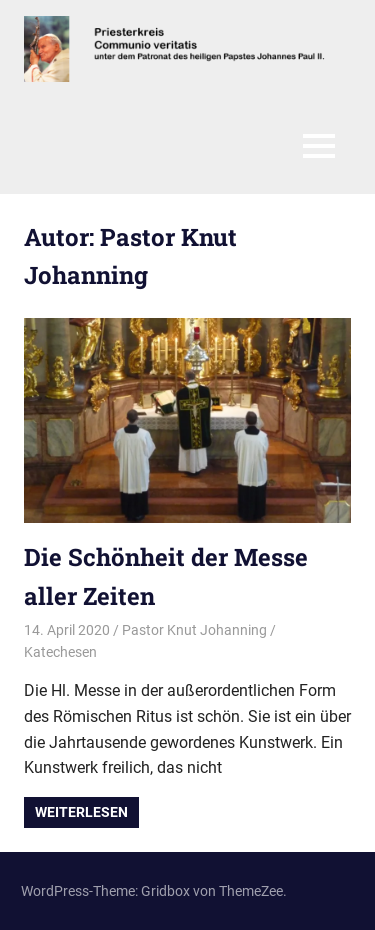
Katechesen (60, 652)
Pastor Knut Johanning (194, 630)
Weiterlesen (81, 812)
